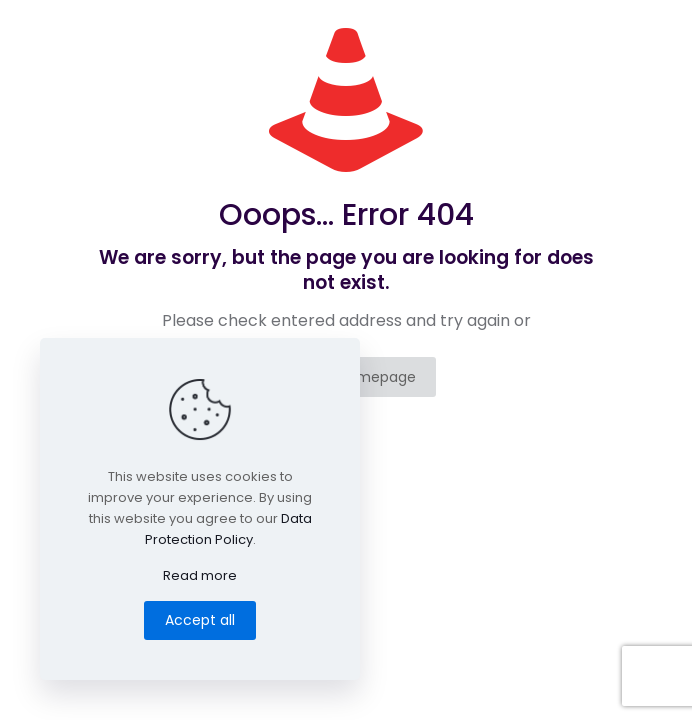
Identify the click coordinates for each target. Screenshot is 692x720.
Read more (200, 575)
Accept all (200, 620)
